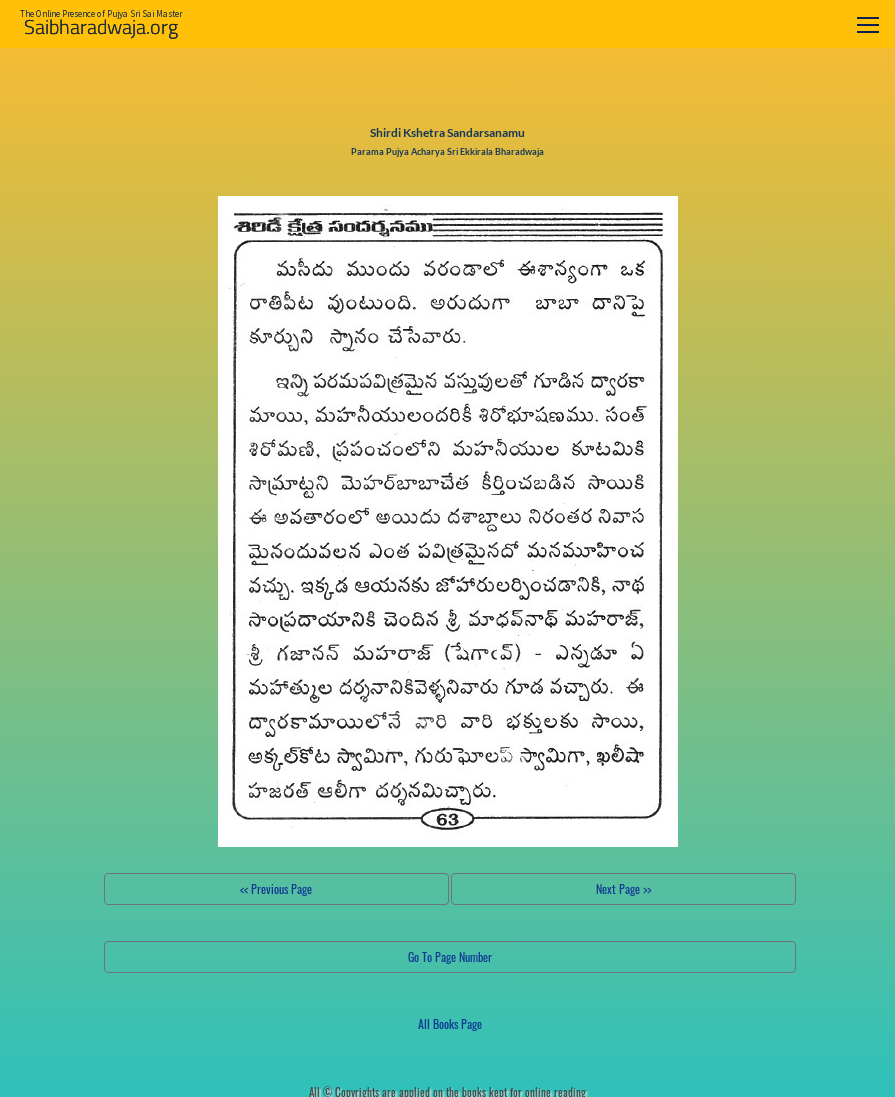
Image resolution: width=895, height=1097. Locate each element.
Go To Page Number (450, 956)
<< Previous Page (276, 888)
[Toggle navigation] (868, 24)
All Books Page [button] (450, 1023)
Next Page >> (623, 888)
